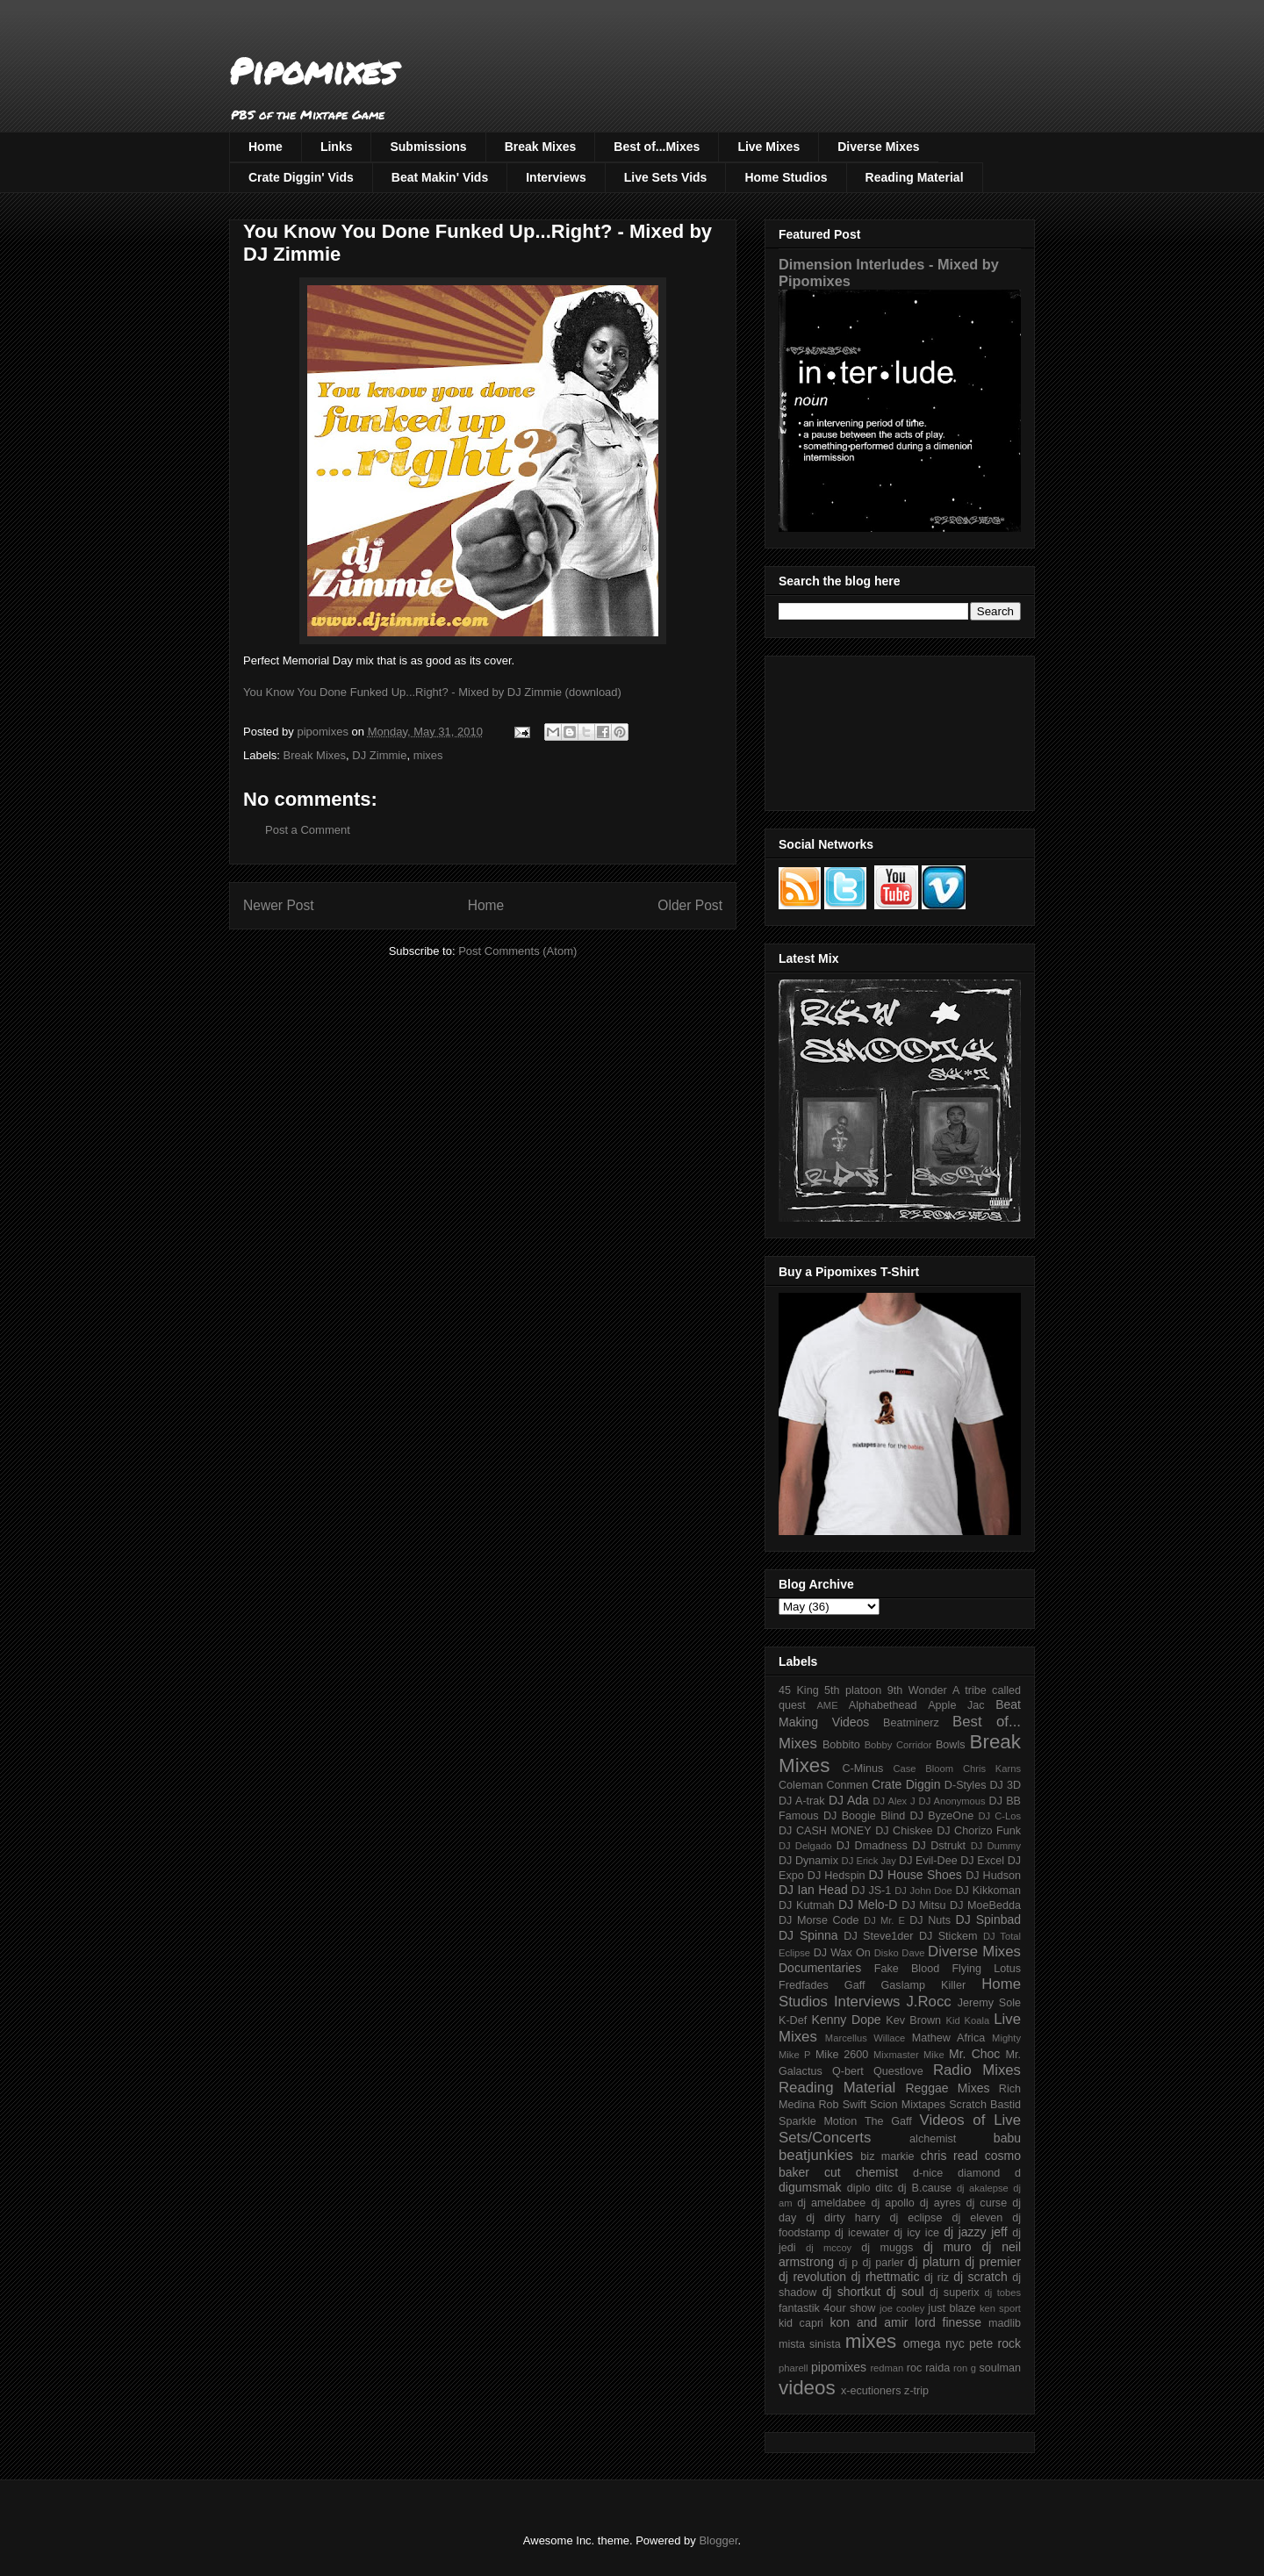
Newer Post (278, 905)
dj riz (936, 2277)
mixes (428, 755)
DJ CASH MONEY (825, 1831)
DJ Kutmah (806, 1905)
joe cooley (902, 2308)
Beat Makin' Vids (439, 177)
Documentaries (820, 1968)
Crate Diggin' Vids (301, 177)
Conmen (847, 1785)
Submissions (428, 147)
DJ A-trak (802, 1801)
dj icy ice (916, 2233)
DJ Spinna (808, 1935)
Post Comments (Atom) (517, 951)
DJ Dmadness (872, 1846)
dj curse (987, 2203)
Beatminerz (911, 1723)
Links (336, 147)
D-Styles (965, 1785)
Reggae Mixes (947, 2088)
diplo (859, 2188)
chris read (949, 2156)
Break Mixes (541, 147)
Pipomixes (313, 71)
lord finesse (948, 2322)
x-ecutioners (871, 2391)
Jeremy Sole (989, 2003)
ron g (964, 2368)
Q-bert (848, 2071)
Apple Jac (956, 1705)
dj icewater (862, 2233)
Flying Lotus (986, 1968)
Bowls (951, 1745)
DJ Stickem (948, 1936)
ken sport (1000, 2308)
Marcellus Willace (865, 2038)
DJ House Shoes (915, 1875)
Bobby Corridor (898, 1745)
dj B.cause (925, 2188)
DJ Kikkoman (988, 1890)
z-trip (916, 2391)
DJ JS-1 (871, 1890)
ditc (884, 2188)
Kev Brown (913, 2020)
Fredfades (804, 1985)
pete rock (995, 2343)
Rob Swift (842, 2105)
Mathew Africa (948, 2038)
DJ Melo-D (867, 1905)
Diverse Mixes (878, 147)
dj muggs (887, 2248)
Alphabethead (883, 1705)
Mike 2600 (841, 2055)
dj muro (947, 2247)
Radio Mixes (977, 2070)
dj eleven (977, 2218)
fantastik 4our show (827, 2308)
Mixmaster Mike (908, 2054)
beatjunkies (816, 2155)
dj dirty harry (843, 2218)
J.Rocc (928, 2001)
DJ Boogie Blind (864, 1816)
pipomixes (838, 2367)
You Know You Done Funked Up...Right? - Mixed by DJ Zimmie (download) (432, 692)
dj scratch (980, 2277)
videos (807, 2388)
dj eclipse (915, 2218)
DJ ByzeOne (942, 1816)
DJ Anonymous (952, 1801)
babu (1007, 2138)
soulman (1000, 2368)
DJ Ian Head (813, 1890)
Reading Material (914, 177)
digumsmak (810, 2187)
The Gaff (888, 2121)
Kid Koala (967, 2020)
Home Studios (785, 177)
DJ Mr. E (884, 1920)
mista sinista (810, 2344)
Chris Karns (992, 1768)
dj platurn (934, 2262)
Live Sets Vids (665, 177)
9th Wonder (917, 1690)
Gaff (854, 1985)
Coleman (800, 1785)
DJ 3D (1005, 1785)
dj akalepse (983, 2188)
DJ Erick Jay (869, 1860)
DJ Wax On (842, 1953)
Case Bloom (923, 1768)
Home (265, 147)
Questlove (898, 2071)
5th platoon (852, 1690)
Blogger (718, 2540)
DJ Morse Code (819, 1920)
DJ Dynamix (808, 1861)
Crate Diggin (906, 1784)
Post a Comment (307, 829)
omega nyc (934, 2343)
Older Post (689, 905)
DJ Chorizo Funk (979, 1831)
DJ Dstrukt (939, 1846)
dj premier (993, 2262)
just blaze (951, 2308)
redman (886, 2368)
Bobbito (841, 1745)
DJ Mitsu (923, 1905)
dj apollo (892, 2203)
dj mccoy (828, 2247)
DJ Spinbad (988, 1919)
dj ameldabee (831, 2203)
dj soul (905, 2292)
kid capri (801, 2323)
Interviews (555, 177)
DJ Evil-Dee (928, 1861)
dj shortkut (851, 2292)
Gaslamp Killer (923, 1985)
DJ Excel (982, 1861)
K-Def (793, 2020)
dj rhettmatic (885, 2277)
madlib (1004, 2323)
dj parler (882, 2263)
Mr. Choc (974, 2054)
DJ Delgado (805, 1846)
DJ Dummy (996, 1846)
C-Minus (862, 1768)
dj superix (954, 2292)
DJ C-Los (1000, 1816)
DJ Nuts (930, 1920)
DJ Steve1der (878, 1936)
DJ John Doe (923, 1890)
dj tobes (1002, 2292)
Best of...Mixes (657, 147)
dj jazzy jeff (975, 2232)
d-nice (928, 2173)
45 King (799, 1690)
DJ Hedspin (836, 1875)
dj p (848, 2263)
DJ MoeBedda (985, 1905)
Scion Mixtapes (907, 2105)
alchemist (932, 2139)
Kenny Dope (846, 2020)
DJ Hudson (993, 1875)
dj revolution (812, 2277)
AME (826, 1705)
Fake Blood (906, 1968)
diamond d (989, 2173)
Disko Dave (899, 1953)
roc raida (928, 2368)
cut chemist (861, 2172)
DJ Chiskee (903, 1831)
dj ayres (940, 2203)
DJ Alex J (894, 1801)
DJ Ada (849, 1800)
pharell (793, 2368)
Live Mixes (768, 147)
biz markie (887, 2156)
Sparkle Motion (818, 2121)
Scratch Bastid (985, 2105)
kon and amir (869, 2322)
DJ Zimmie (379, 755)
